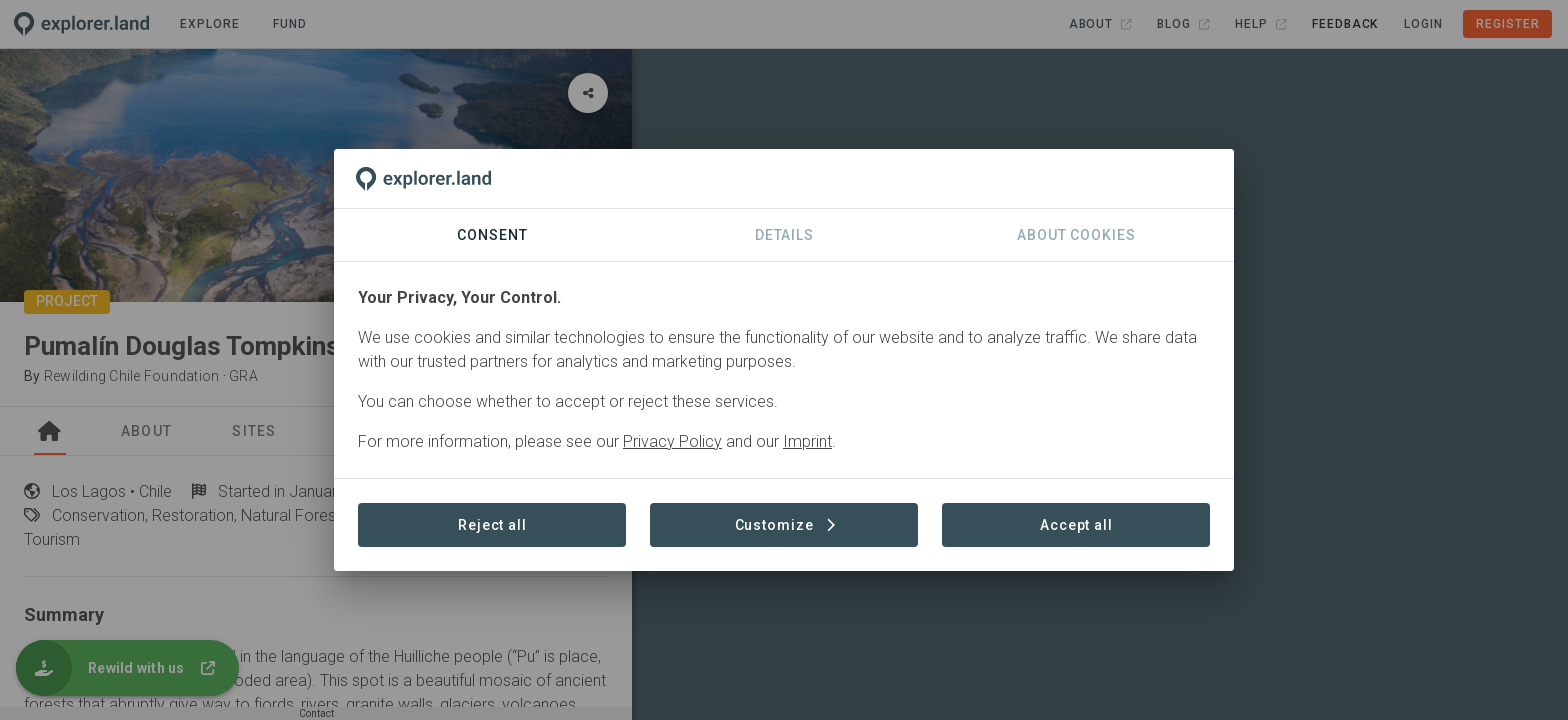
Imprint (807, 441)
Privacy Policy (672, 441)
